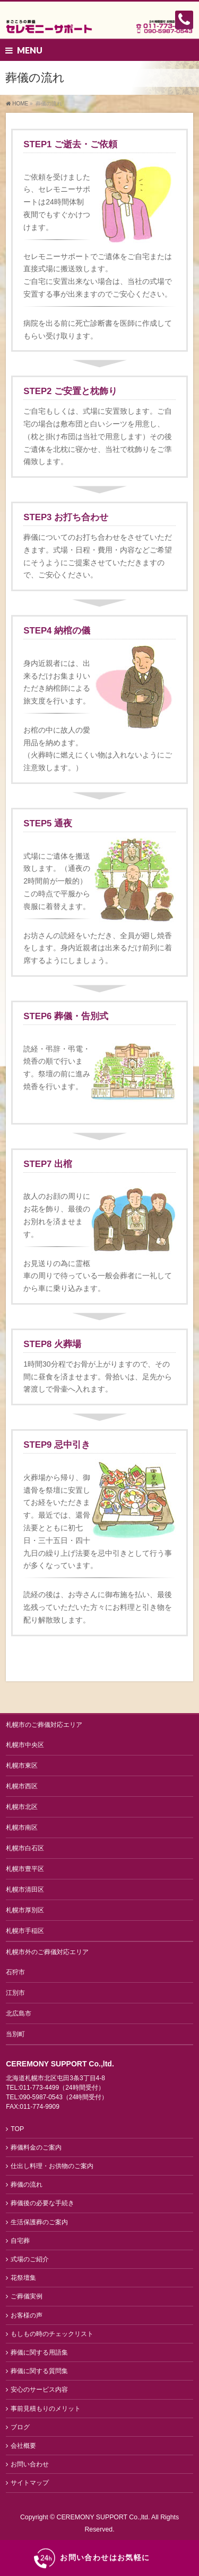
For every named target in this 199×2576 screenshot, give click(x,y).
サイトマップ (30, 2482)
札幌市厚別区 (25, 1910)
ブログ (20, 2427)
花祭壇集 (23, 2277)
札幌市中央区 (25, 1745)
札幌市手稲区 (25, 1931)
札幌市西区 (22, 1786)
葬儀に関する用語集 (39, 2352)
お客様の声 (26, 2315)
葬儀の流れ (26, 2184)
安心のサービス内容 (39, 2389)
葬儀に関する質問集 (39, 2371)
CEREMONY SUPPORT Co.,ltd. (104, 2517)
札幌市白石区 (25, 1848)
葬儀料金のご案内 (36, 2147)
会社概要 (23, 2445)
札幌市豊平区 (25, 1869)
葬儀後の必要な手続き (42, 2203)
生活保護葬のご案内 (39, 2222)
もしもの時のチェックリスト (52, 2334)
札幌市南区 (22, 1827)
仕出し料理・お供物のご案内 (52, 2166)
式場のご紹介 (30, 2259)
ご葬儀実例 (26, 2296)
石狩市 (15, 1972)
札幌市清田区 (25, 1889)
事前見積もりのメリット (46, 2408)
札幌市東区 (22, 1765)
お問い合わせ (30, 2464)
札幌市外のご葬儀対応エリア (47, 1952)
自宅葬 (20, 2240)
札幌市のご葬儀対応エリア (44, 1724)
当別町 (15, 2034)
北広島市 (18, 2013)
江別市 (15, 1992)
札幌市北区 (22, 1807)
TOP (17, 2129)
